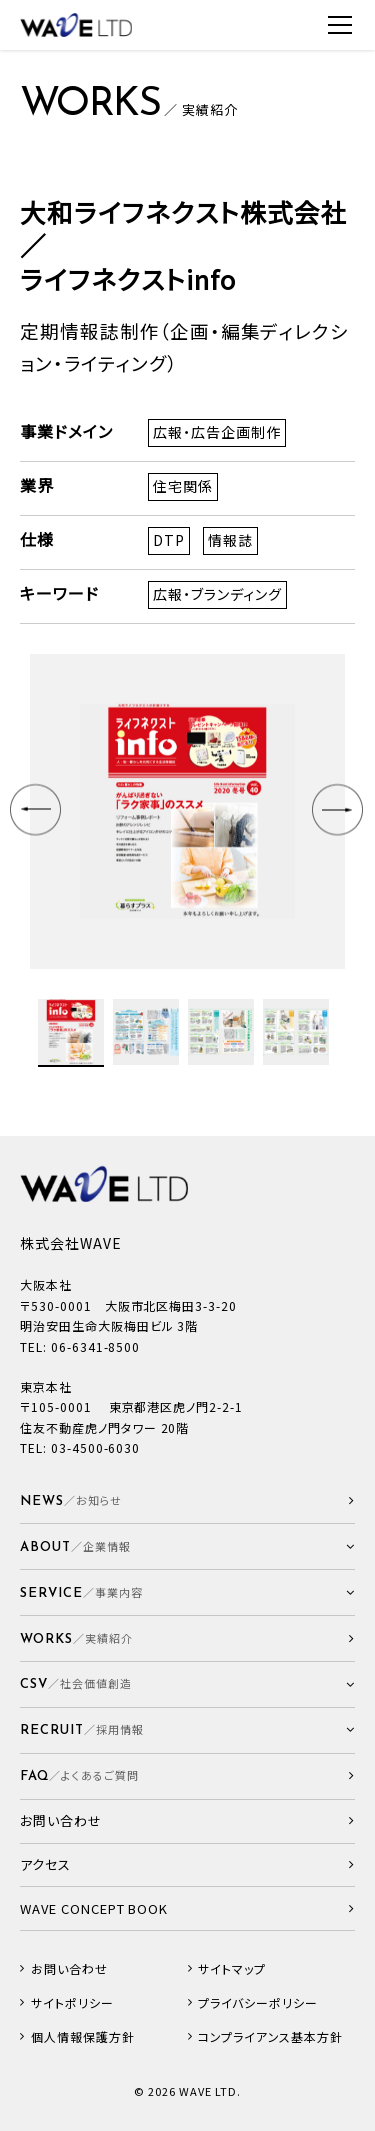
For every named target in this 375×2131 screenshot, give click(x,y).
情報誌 (230, 540)
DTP (169, 540)
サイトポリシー (72, 2003)
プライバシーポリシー (258, 2003)
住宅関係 (183, 486)
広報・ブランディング (217, 594)
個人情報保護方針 (83, 2037)
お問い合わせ (69, 1969)
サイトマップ (232, 1969)
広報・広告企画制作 (217, 432)
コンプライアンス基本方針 (270, 2037)
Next (339, 811)
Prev (37, 811)
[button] (187, 1546)
